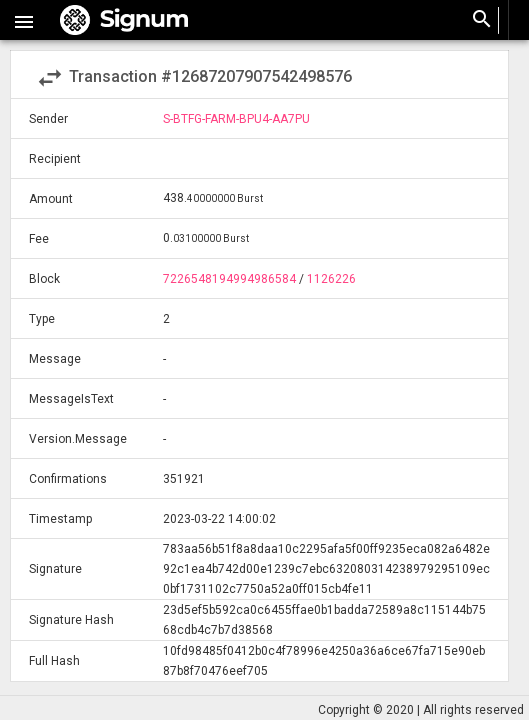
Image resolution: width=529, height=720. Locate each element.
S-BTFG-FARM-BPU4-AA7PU (236, 119)
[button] (24, 20)
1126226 (331, 279)
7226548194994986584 (229, 279)
